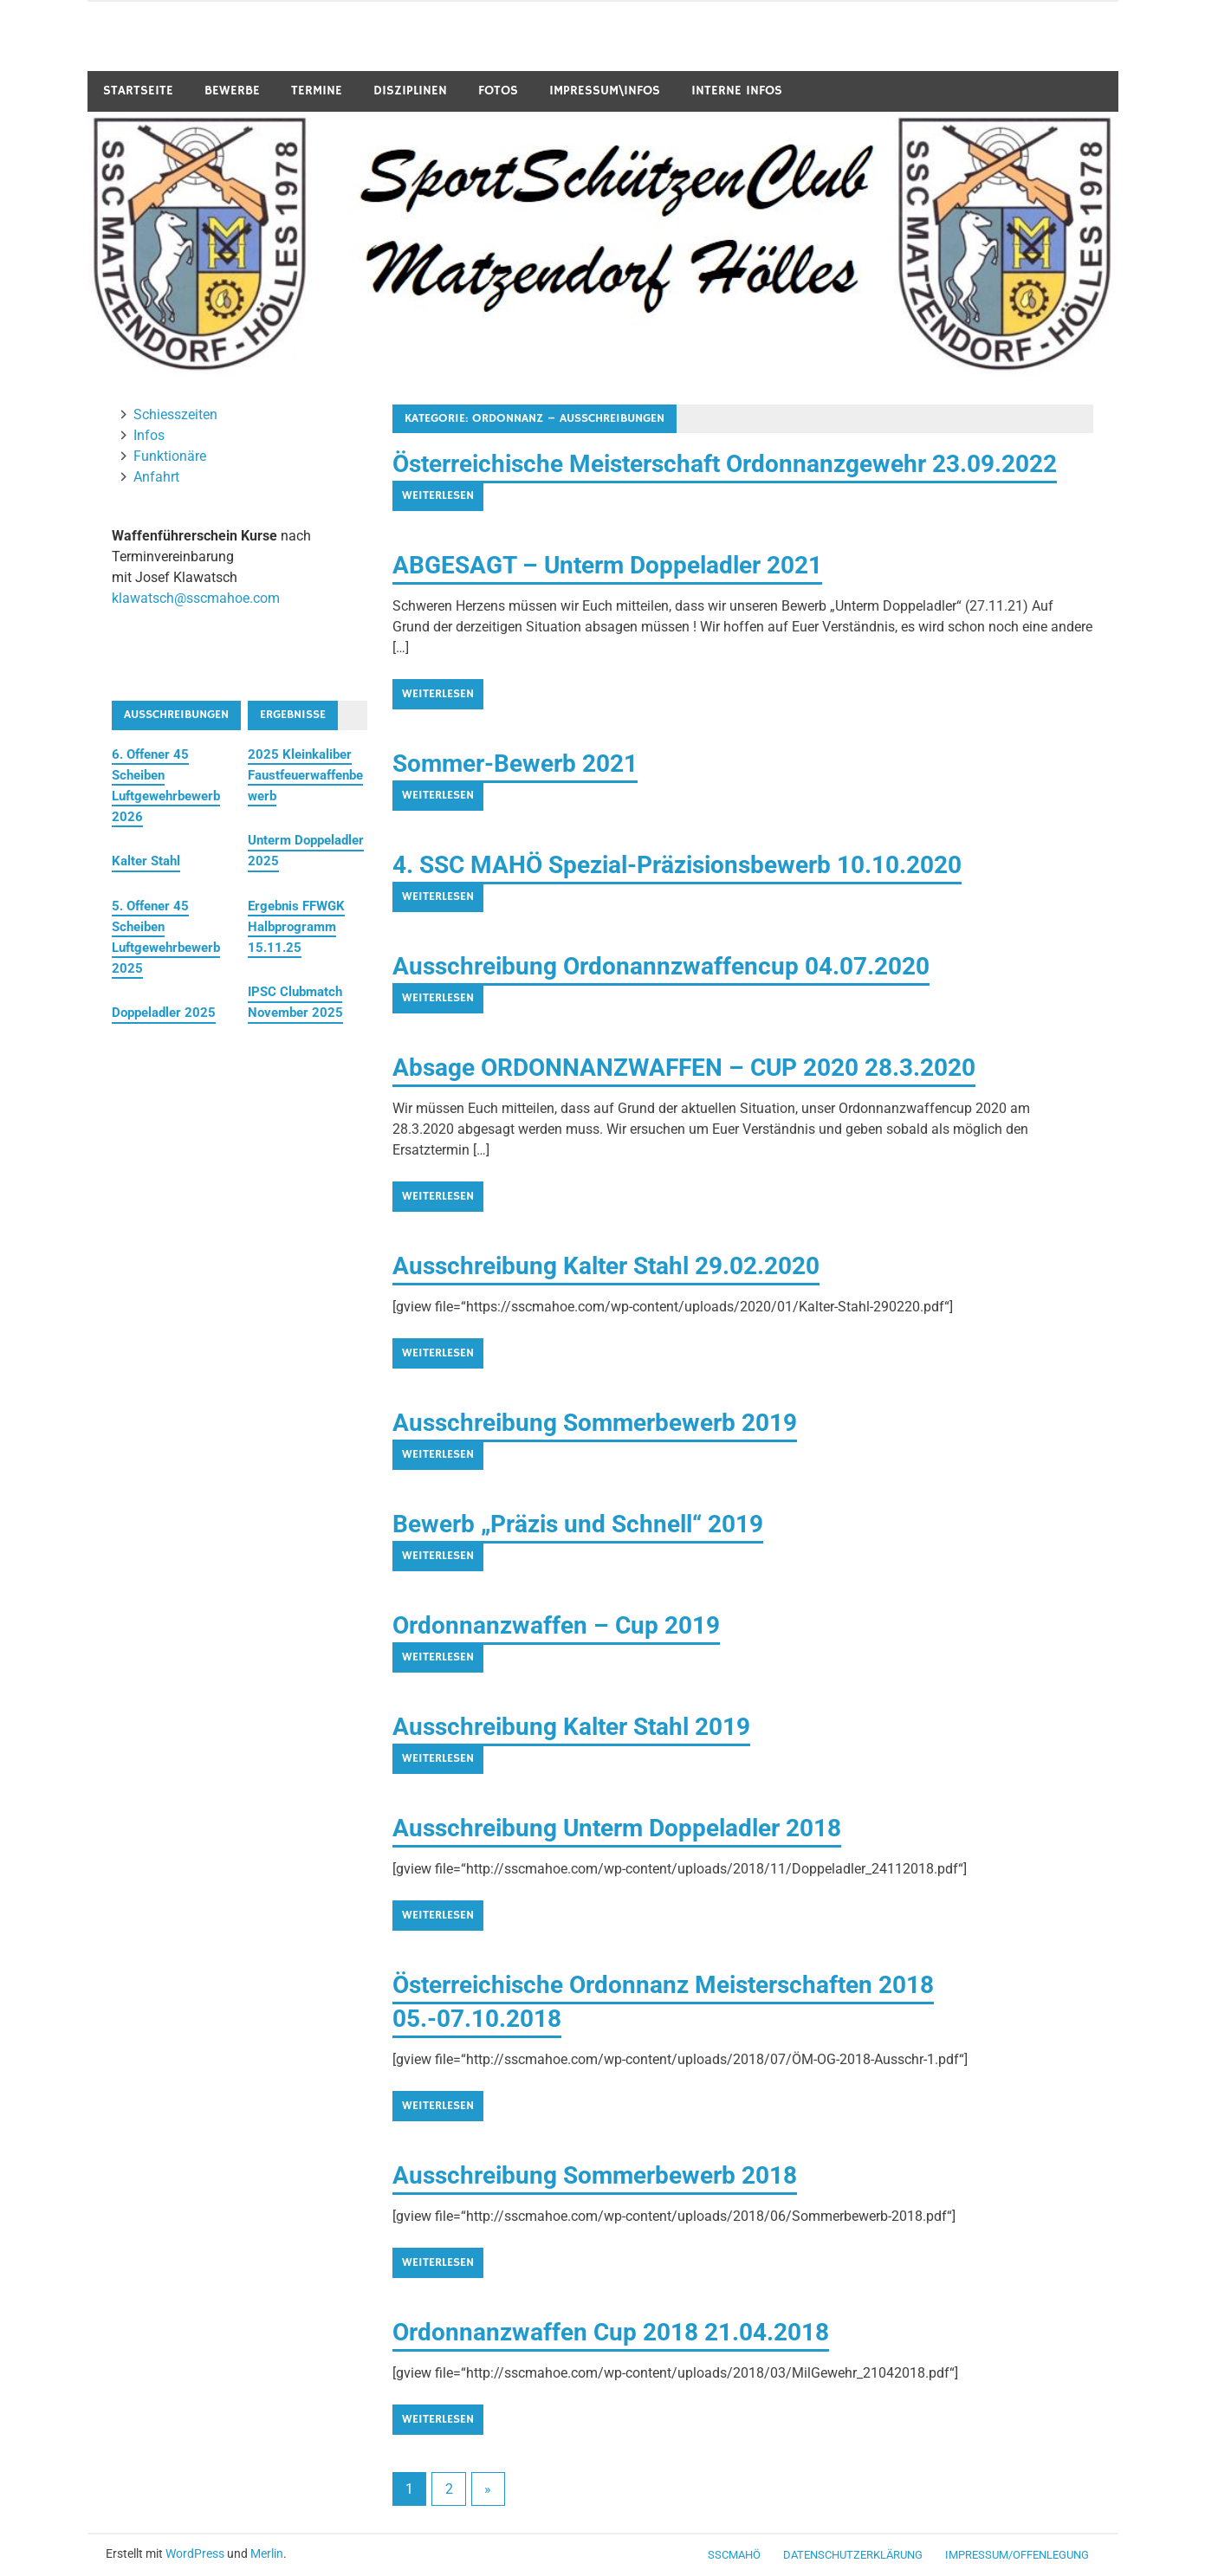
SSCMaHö (734, 2554)
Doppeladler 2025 (164, 1012)
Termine (316, 90)
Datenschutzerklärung (853, 2554)
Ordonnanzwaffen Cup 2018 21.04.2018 (610, 2332)
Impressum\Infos (604, 90)
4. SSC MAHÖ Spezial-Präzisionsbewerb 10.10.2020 (677, 865)
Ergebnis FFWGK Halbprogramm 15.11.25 (296, 926)
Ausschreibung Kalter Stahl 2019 (571, 1726)
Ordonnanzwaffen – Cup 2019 (556, 1625)
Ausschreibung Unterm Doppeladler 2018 (616, 1828)
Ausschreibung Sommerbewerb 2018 (594, 2175)
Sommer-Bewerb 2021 (515, 763)
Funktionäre (169, 456)
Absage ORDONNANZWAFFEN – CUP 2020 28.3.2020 (683, 1067)
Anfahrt (156, 477)
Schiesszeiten (175, 414)
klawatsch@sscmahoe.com (196, 598)
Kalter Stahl (146, 861)
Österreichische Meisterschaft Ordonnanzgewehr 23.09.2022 (724, 464)
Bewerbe (232, 90)
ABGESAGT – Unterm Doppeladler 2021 (607, 565)
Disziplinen (410, 90)
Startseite (138, 90)
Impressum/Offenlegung (1017, 2554)
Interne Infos (736, 90)
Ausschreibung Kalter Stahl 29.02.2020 (606, 1266)
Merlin (266, 2553)
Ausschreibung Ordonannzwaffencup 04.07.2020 (661, 966)
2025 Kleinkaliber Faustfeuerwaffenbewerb (305, 775)
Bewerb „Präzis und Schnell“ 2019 (577, 1524)
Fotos (498, 90)
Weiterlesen (438, 495)
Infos (149, 435)
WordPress (194, 2553)
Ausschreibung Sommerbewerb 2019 (594, 1422)
